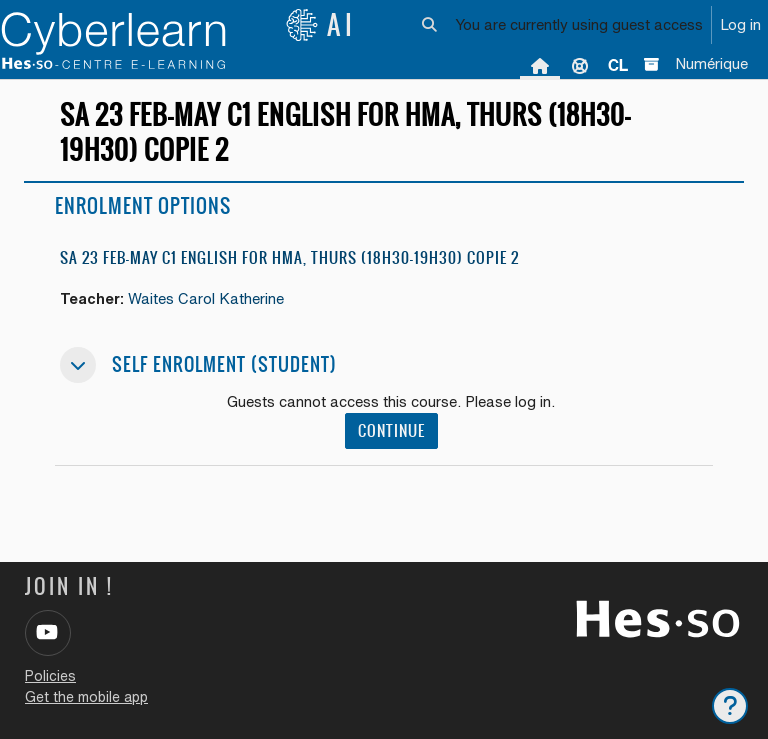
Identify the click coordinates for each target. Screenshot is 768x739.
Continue (391, 430)
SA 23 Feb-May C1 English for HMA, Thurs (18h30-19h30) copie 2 (289, 257)
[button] (430, 25)
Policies (50, 676)
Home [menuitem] (540, 65)
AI (321, 25)
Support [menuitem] (580, 65)
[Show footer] (730, 706)
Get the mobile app (86, 697)
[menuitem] (618, 65)
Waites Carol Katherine (206, 298)
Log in (740, 24)
